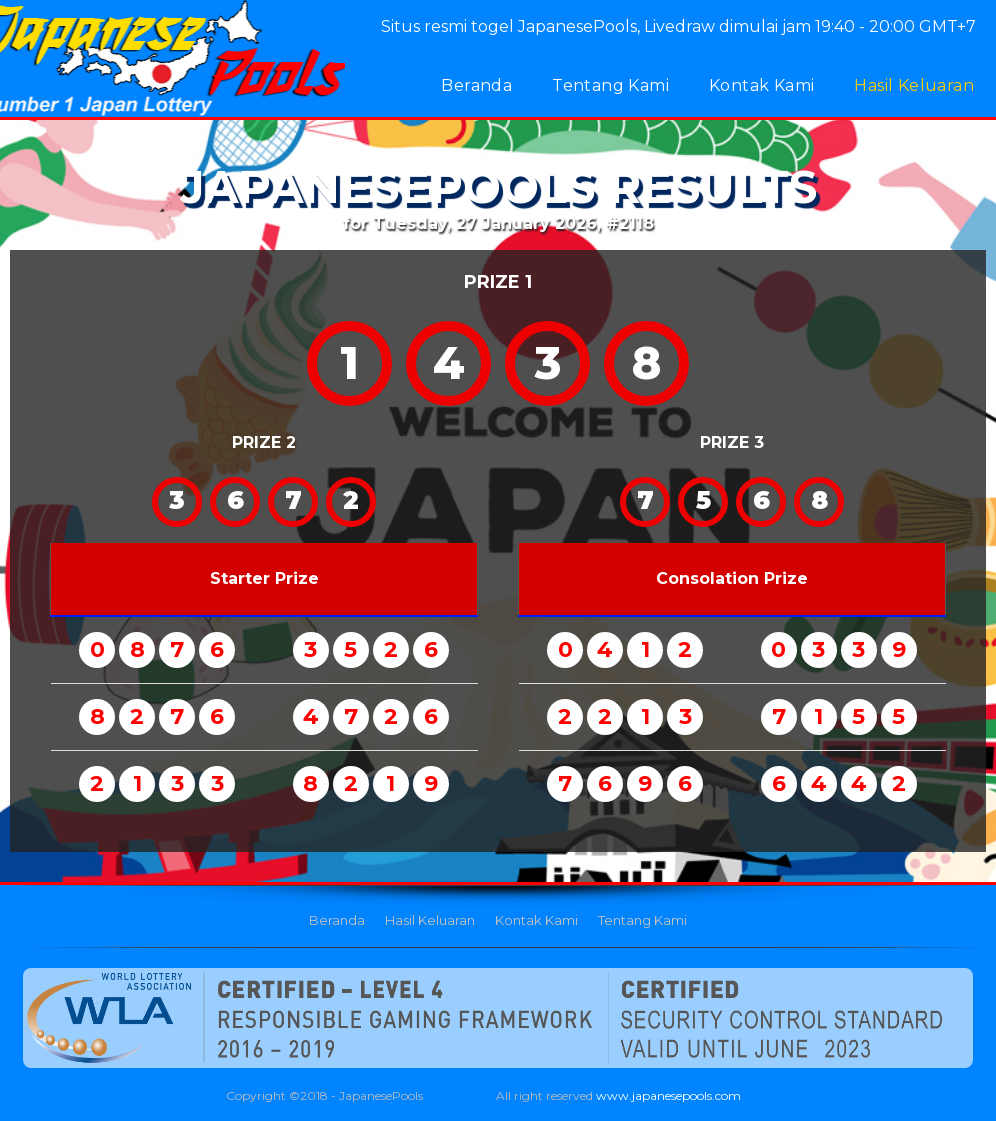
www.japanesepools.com (668, 1095)
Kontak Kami (761, 85)
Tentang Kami (610, 85)
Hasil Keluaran (914, 85)
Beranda (476, 85)
